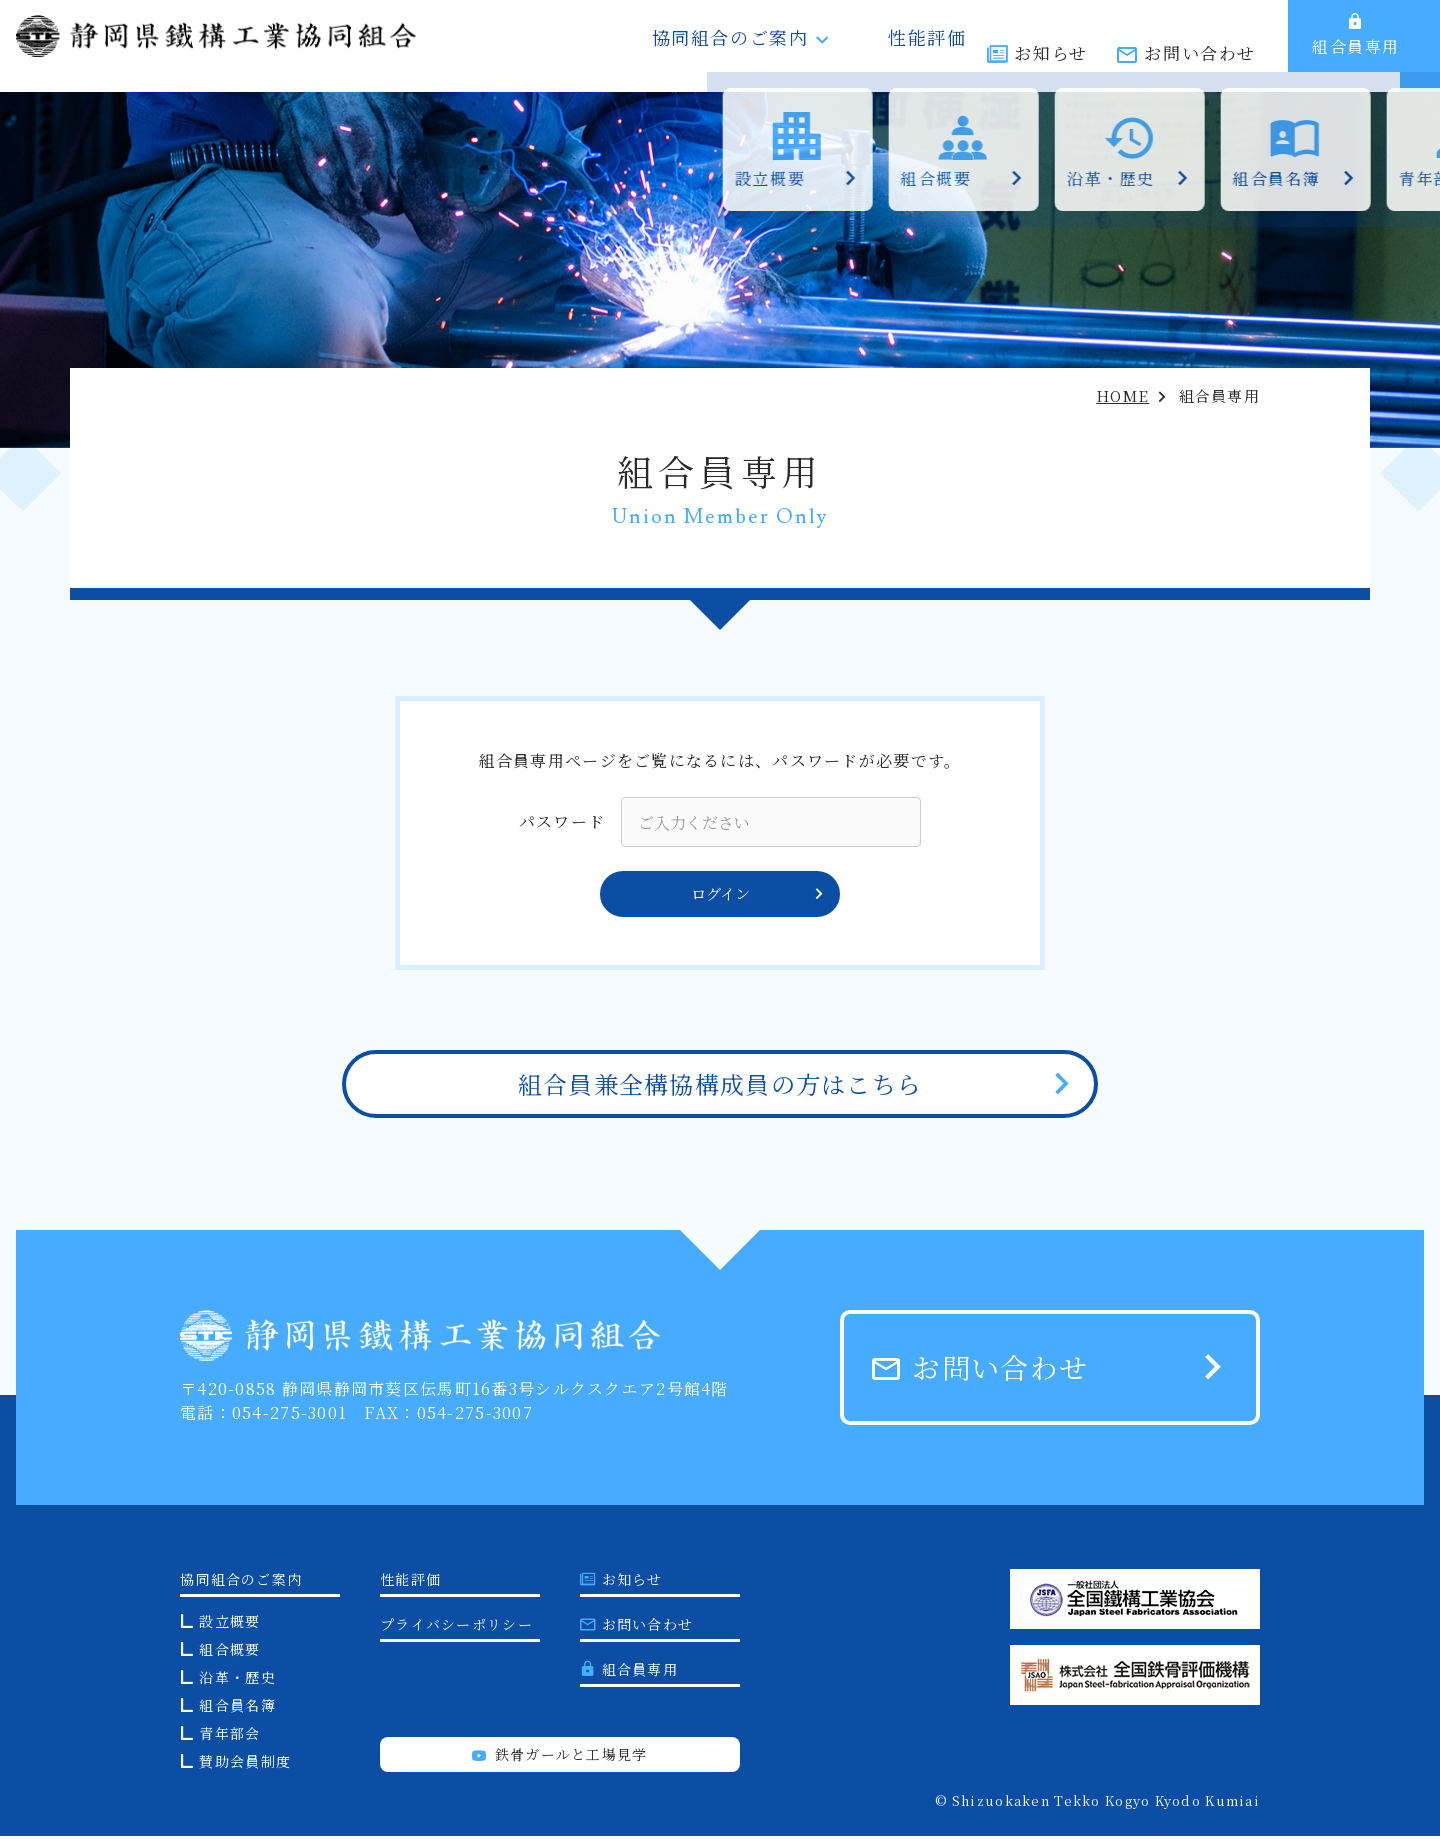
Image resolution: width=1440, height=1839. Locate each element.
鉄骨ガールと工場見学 (559, 1757)
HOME (1122, 395)
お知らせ (1050, 47)
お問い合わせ (1200, 47)
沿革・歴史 (237, 1680)
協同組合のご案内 (761, 46)
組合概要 (229, 1652)
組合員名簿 (237, 1708)
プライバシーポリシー (456, 1627)
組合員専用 (1356, 45)
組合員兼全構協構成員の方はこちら (720, 1086)
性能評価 (919, 46)
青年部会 (229, 1736)
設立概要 (229, 1624)
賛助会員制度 (245, 1764)
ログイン (757, 895)
